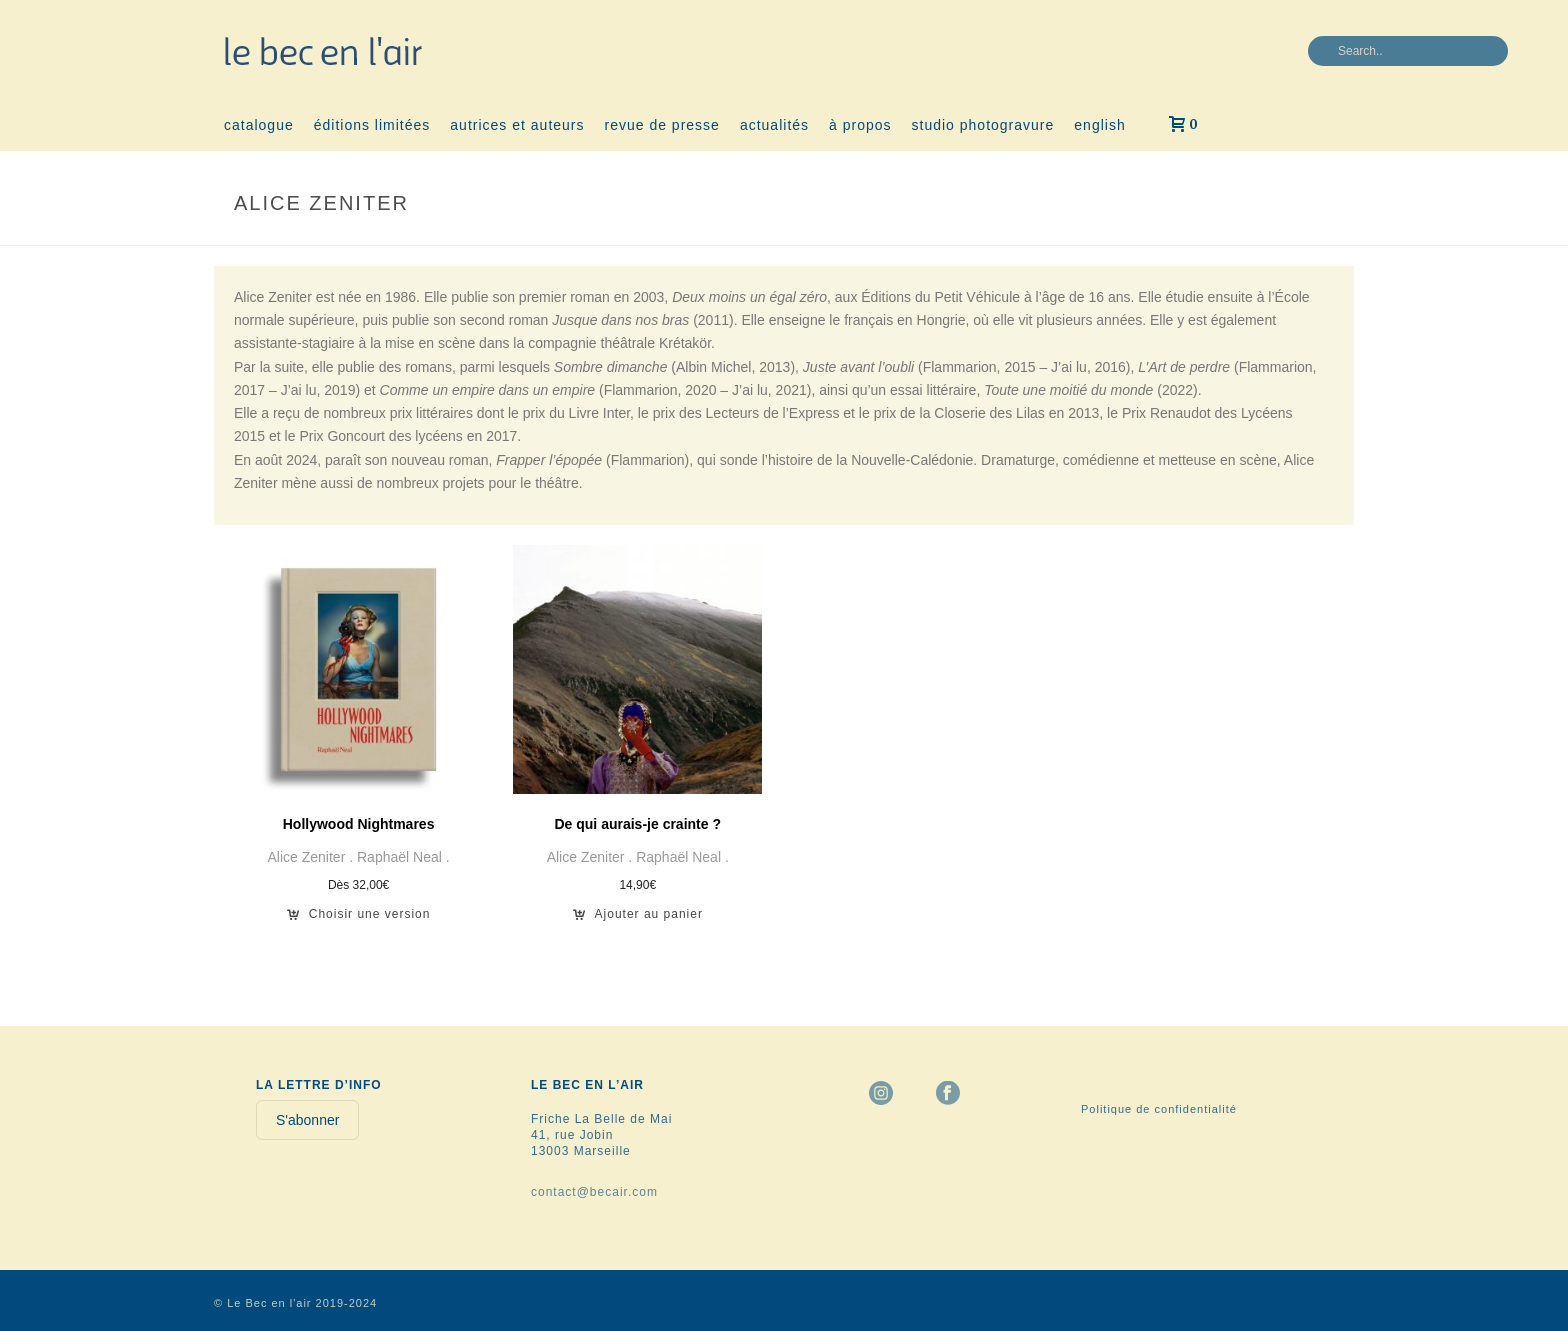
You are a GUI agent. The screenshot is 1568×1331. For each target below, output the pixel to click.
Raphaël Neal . (403, 857)
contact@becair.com (594, 1192)
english (1099, 125)
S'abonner (307, 1120)
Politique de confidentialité (1159, 1109)
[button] (638, 920)
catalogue (259, 125)
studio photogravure (983, 125)
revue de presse (662, 125)
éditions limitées (372, 125)
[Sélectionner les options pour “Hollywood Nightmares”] (359, 920)
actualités (774, 125)
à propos (860, 125)
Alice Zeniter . (312, 857)
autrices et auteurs (517, 125)
